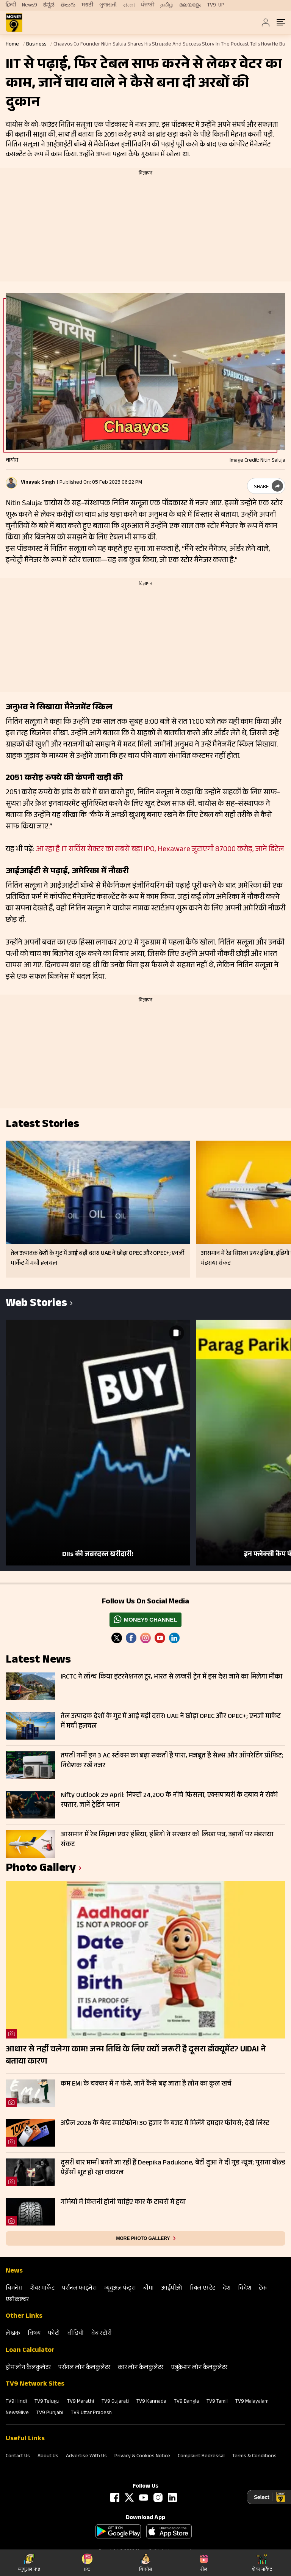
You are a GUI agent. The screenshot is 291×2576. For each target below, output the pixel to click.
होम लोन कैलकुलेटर (28, 2368)
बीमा (148, 2289)
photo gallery (41, 1869)
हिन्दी (11, 5)
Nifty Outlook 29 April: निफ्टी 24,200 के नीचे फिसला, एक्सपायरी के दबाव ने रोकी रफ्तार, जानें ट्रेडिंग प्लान (169, 1801)
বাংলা (129, 5)
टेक (263, 2289)
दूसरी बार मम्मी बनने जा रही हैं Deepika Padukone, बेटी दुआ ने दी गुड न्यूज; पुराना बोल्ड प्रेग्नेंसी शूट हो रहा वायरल (173, 2168)
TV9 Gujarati (115, 2401)
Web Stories (36, 1304)
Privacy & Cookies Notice (142, 2456)
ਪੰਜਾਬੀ (147, 5)
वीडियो (75, 2334)
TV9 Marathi (80, 2401)
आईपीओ (171, 2289)
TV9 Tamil (217, 2401)
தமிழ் (166, 5)
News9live (17, 2413)
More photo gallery (143, 2238)
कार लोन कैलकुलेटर (140, 2368)
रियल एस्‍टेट (202, 2289)
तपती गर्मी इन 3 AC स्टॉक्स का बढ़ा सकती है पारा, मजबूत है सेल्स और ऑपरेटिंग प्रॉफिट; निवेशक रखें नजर (172, 1761)
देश (226, 2289)
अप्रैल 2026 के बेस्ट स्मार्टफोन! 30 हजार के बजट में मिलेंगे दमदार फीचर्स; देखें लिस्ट (165, 2124)
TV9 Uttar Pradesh (91, 2413)
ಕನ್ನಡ (49, 5)
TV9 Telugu (46, 2401)
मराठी (87, 5)
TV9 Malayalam (252, 2401)
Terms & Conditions (254, 2456)
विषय (34, 2334)
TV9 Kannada (151, 2401)
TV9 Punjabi (49, 2413)
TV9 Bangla (186, 2401)
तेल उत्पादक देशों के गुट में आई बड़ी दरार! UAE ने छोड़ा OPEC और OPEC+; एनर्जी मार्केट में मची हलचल (170, 1722)
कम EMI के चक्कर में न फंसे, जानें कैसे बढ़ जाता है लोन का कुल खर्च (146, 2084)
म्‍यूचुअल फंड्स (120, 2289)
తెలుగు (68, 5)
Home (12, 44)
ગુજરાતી (108, 5)
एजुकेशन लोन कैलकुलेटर (199, 2368)
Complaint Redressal (201, 2456)
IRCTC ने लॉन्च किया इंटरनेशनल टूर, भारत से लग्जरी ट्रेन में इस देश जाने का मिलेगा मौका (171, 1677)
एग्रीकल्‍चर (17, 2300)
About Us (48, 2456)
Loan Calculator (30, 2350)
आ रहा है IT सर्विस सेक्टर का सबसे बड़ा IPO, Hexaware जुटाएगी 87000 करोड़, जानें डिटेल (160, 850)
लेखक (13, 2334)
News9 (29, 5)
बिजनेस (14, 2289)
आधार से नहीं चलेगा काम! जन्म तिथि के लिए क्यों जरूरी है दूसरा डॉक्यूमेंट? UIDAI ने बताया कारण (136, 2056)
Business (36, 44)
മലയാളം (190, 5)
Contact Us (18, 2456)
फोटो (54, 2334)
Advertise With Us (86, 2456)
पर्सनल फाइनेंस (79, 2289)
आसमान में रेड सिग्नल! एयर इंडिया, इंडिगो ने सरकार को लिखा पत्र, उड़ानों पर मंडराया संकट (167, 1840)
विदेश (244, 2289)
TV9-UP (215, 5)
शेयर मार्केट (42, 2289)
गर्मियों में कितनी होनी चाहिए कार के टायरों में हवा (123, 2203)
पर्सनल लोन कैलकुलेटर (84, 2368)
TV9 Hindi (16, 2401)
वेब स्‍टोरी (101, 2334)
